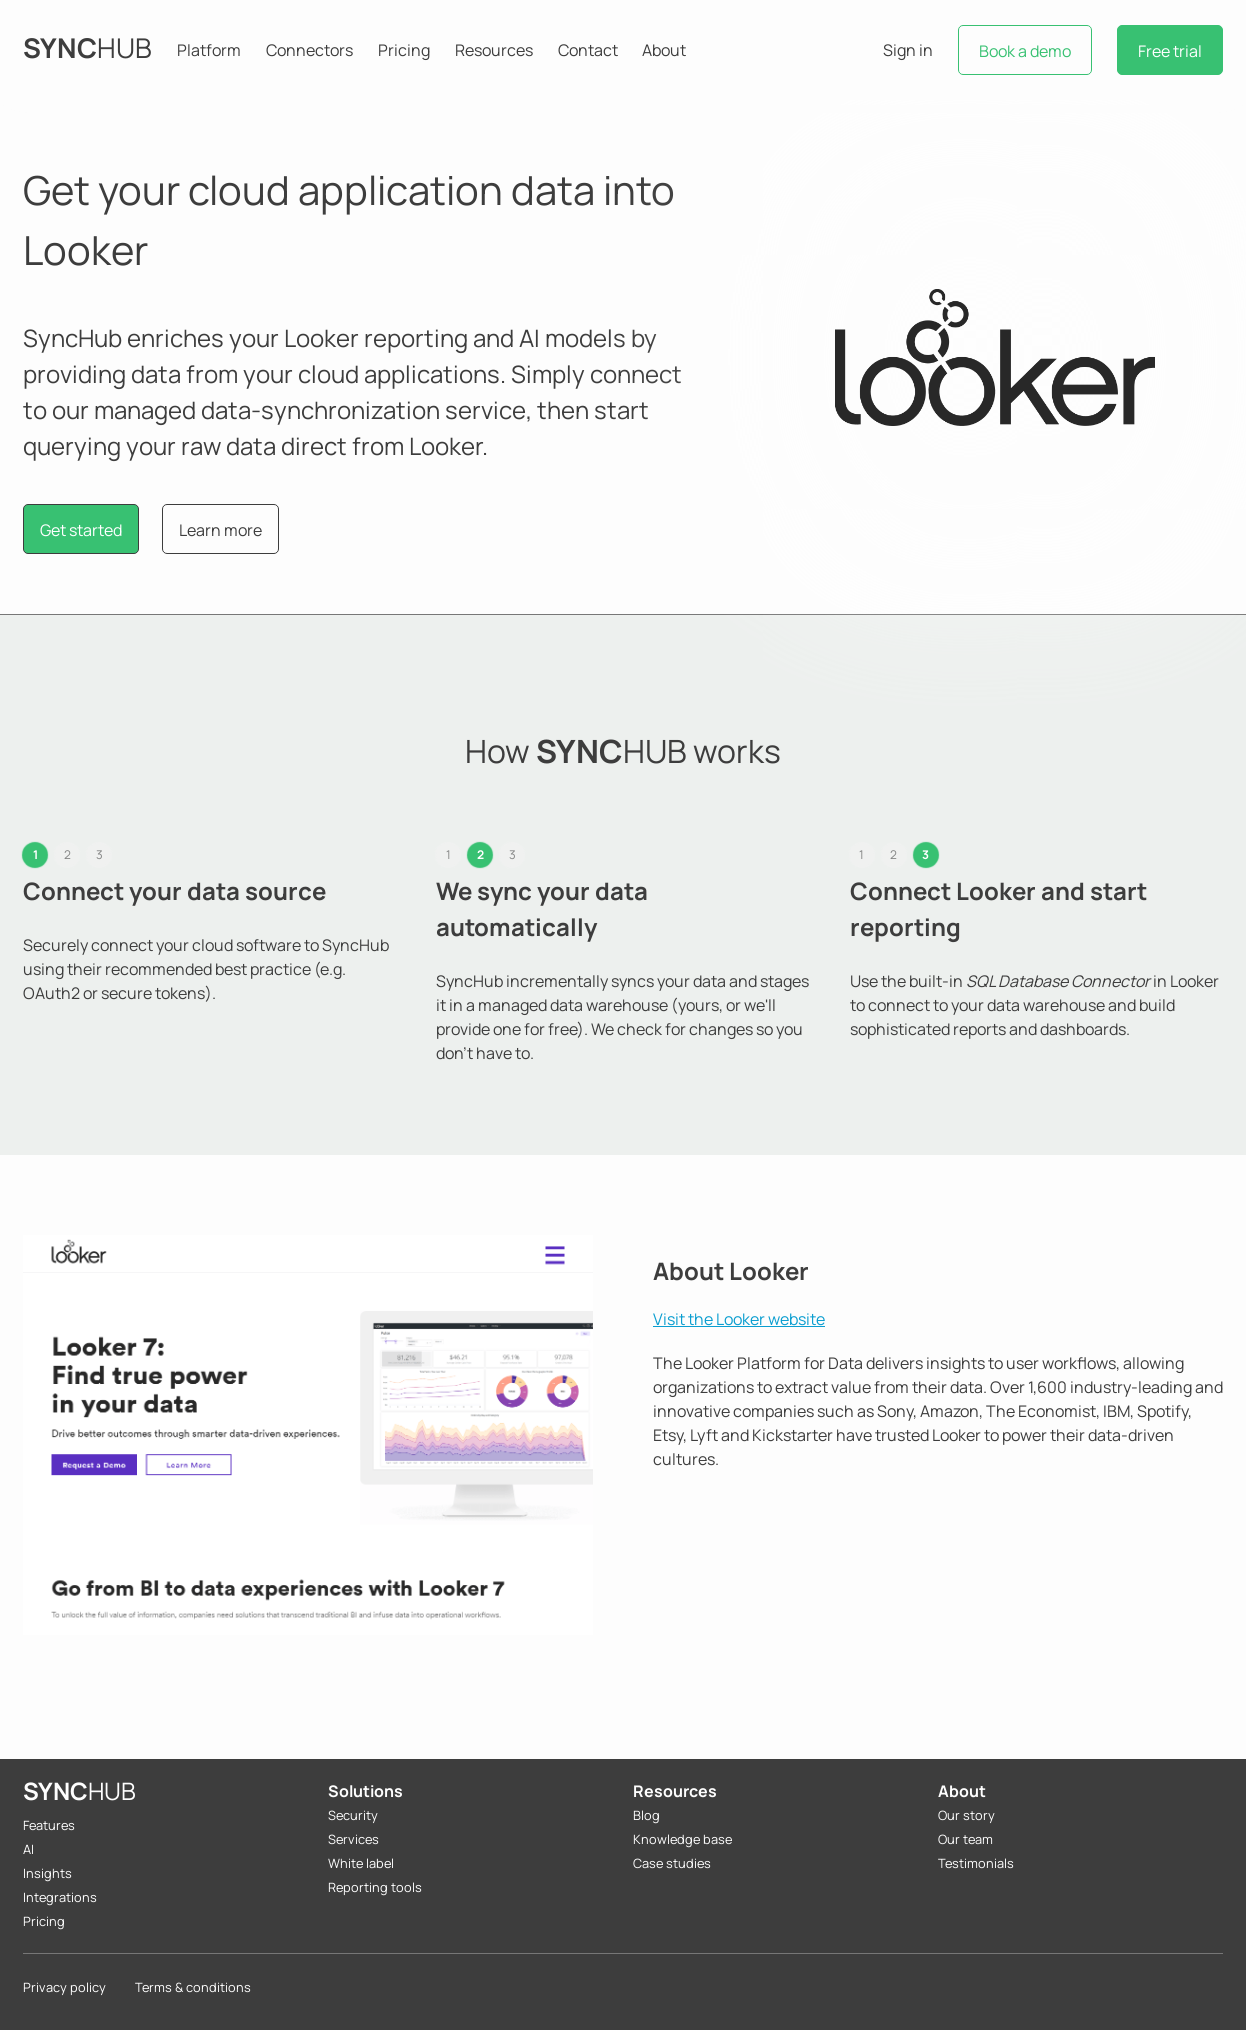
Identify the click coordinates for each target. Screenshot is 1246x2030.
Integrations (60, 1897)
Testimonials (976, 1863)
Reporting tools (375, 1887)
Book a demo (1025, 51)
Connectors (309, 50)
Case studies (672, 1863)
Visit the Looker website (739, 1319)
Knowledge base (682, 1839)
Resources (494, 50)
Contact (588, 50)
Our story (966, 1815)
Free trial (1170, 51)
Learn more (220, 530)
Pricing (404, 50)
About (664, 50)
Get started (81, 530)
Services (353, 1839)
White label (361, 1863)
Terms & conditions (193, 1987)
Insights (47, 1873)
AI (28, 1849)
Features (49, 1825)
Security (353, 1815)
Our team (965, 1839)
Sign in (908, 50)
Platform (209, 50)
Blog (646, 1815)
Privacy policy (64, 1987)
